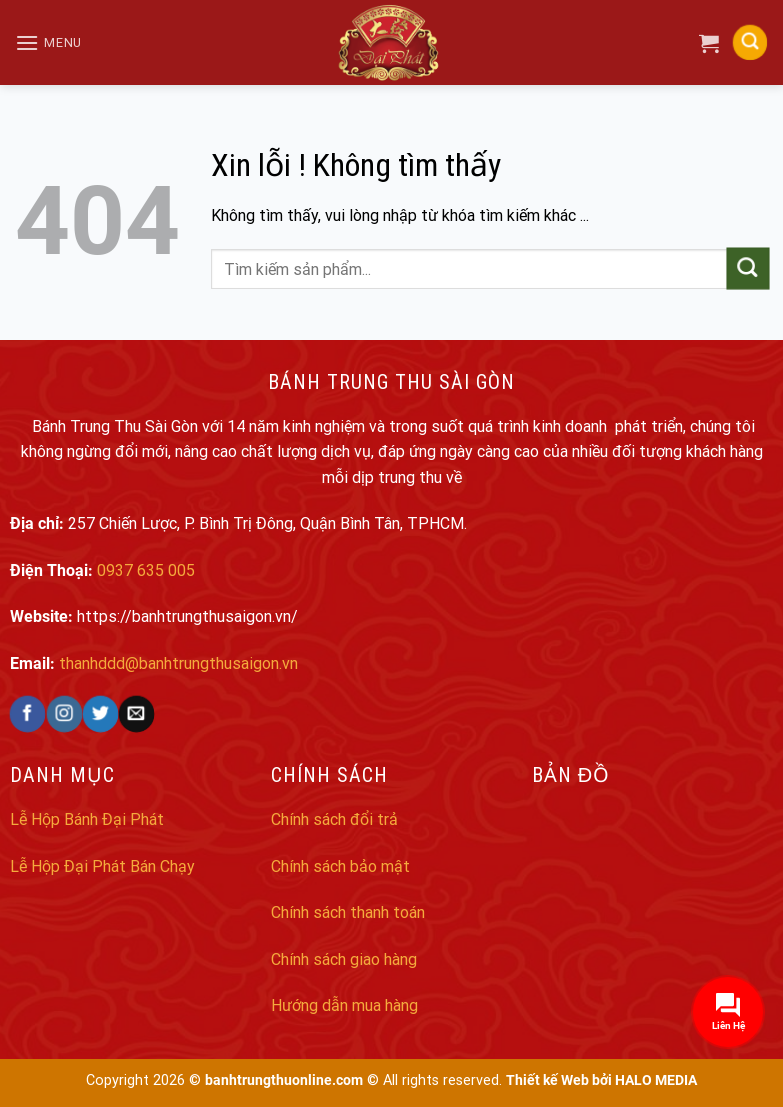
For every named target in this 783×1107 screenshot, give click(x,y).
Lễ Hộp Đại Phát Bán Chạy (102, 866)
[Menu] (48, 42)
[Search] (750, 42)
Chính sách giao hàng (344, 959)
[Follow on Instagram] (64, 714)
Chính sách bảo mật (340, 866)
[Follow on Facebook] (27, 714)
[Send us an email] (136, 714)
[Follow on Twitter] (100, 714)
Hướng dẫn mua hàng (344, 1005)
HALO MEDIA (656, 1080)
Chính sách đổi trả (334, 819)
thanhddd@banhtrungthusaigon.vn (178, 663)
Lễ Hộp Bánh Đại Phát (87, 819)
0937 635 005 (146, 570)
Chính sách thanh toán (348, 912)
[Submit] (748, 268)
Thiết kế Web (547, 1080)
